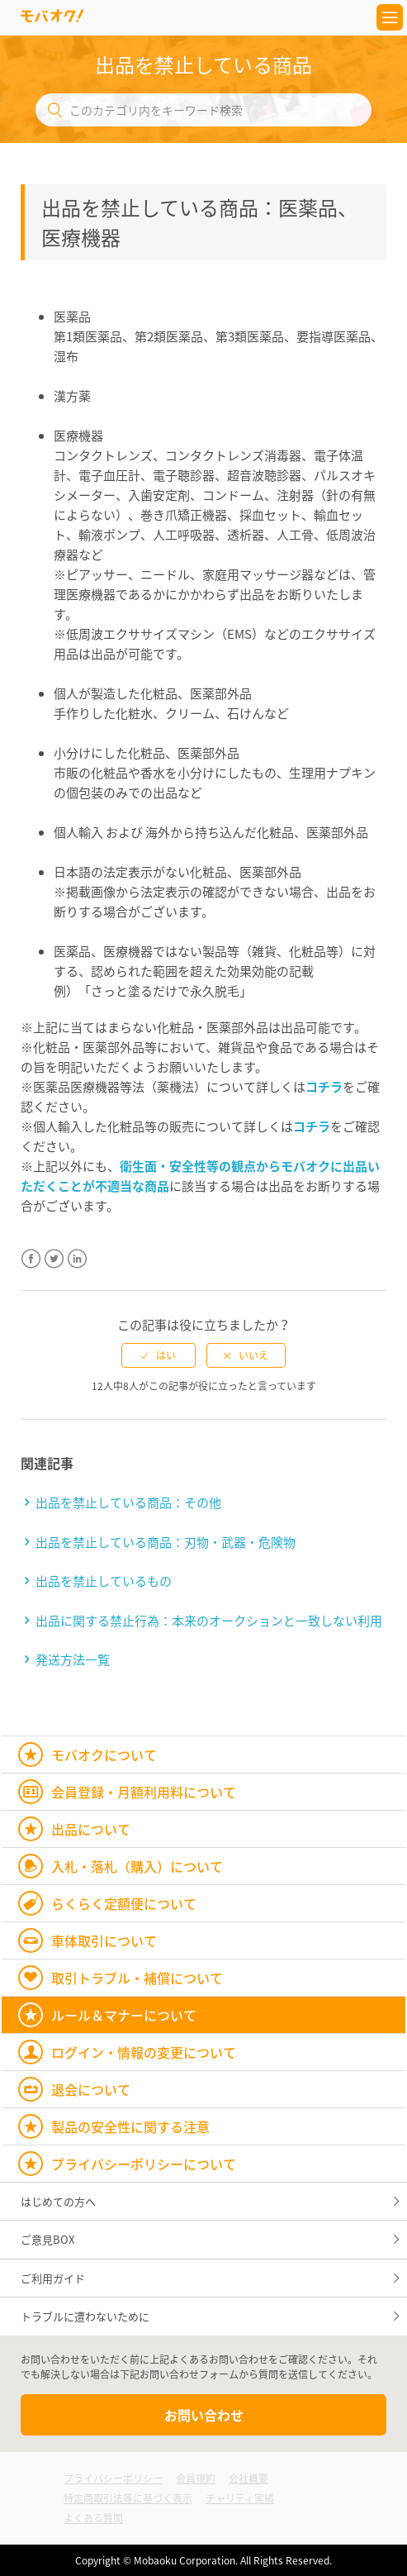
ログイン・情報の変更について (143, 2052)
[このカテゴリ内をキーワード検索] (203, 109)
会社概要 (248, 2478)
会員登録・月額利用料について (143, 1792)
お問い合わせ (204, 2415)
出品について (90, 1829)
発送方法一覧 (72, 1659)
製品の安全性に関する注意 (130, 2126)
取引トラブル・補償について (137, 1978)
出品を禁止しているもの (103, 1581)
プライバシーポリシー (113, 2478)
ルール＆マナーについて (123, 2015)
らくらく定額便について (123, 1903)
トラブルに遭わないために (85, 2316)
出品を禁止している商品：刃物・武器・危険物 (165, 1542)
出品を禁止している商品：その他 (128, 1502)
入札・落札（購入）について (137, 1866)
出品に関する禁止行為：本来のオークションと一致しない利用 (208, 1621)
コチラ (324, 1087)
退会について (90, 2089)
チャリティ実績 (240, 2498)
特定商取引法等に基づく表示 (128, 2498)
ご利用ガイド (53, 2278)
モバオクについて (104, 1754)
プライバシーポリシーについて (143, 2164)
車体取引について (104, 1940)
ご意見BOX (47, 2239)
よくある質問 (93, 2518)
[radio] (158, 1355)
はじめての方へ (58, 2201)
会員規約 (195, 2478)
